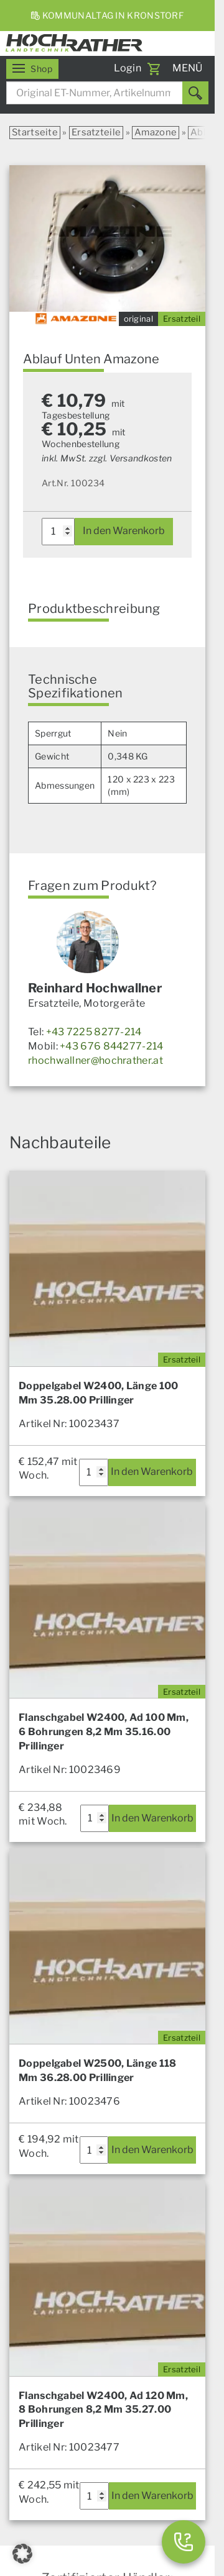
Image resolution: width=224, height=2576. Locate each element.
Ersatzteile (96, 132)
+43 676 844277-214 (111, 1046)
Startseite (35, 132)
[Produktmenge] (58, 531)
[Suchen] (195, 92)
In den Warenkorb (124, 531)
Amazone (155, 132)
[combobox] (107, 92)
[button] (22, 2553)
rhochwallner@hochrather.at (95, 1060)
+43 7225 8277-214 (94, 1032)
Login (128, 68)
